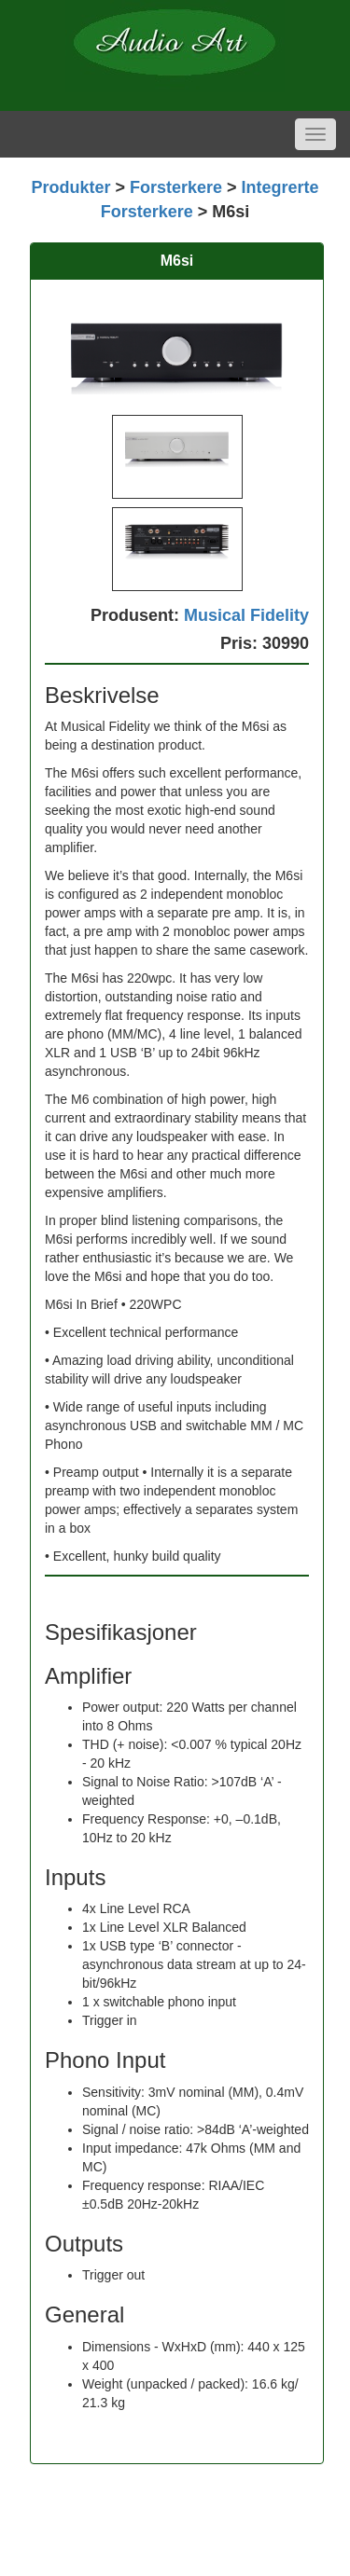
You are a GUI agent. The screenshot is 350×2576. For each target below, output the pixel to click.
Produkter (70, 187)
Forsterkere (176, 187)
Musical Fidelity (246, 615)
